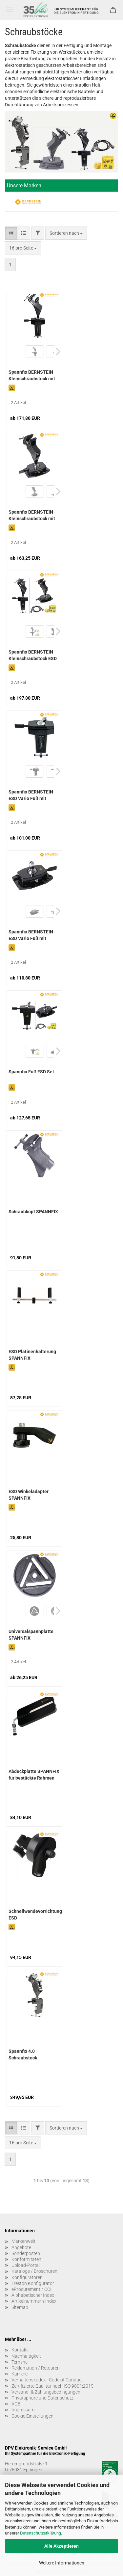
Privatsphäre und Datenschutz (42, 2398)
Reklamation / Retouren (35, 2368)
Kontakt (19, 2349)
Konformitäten (26, 2259)
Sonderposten (25, 2253)
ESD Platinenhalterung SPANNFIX (32, 1355)
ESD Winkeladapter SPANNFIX (29, 1495)
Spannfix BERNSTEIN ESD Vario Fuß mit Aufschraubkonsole (31, 935)
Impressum (22, 2409)
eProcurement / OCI (31, 2289)
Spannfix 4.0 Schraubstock (23, 2054)
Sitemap (19, 2307)
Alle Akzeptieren (61, 2546)
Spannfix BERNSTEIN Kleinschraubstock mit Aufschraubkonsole (32, 516)
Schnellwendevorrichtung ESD (35, 1914)
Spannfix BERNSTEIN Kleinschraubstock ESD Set (33, 655)
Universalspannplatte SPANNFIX (31, 1635)
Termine (19, 2362)
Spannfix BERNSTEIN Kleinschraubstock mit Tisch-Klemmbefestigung (32, 376)
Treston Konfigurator (32, 2283)
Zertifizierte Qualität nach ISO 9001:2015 (52, 2386)
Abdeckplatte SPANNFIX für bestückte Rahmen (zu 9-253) (34, 1775)
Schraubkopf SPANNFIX (33, 1211)
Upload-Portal (25, 2265)
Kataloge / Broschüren (34, 2271)
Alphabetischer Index (32, 2295)
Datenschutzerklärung (40, 2533)
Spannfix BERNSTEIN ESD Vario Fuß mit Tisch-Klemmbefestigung (31, 795)
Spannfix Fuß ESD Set (31, 1071)
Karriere (19, 2373)
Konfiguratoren (27, 2277)
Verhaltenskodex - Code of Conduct (47, 2379)
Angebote (21, 2247)
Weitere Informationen (61, 2562)
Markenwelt (23, 2241)
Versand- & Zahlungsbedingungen (45, 2392)
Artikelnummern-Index (33, 2301)
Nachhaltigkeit (26, 2356)
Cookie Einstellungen (32, 2416)
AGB (16, 2403)
